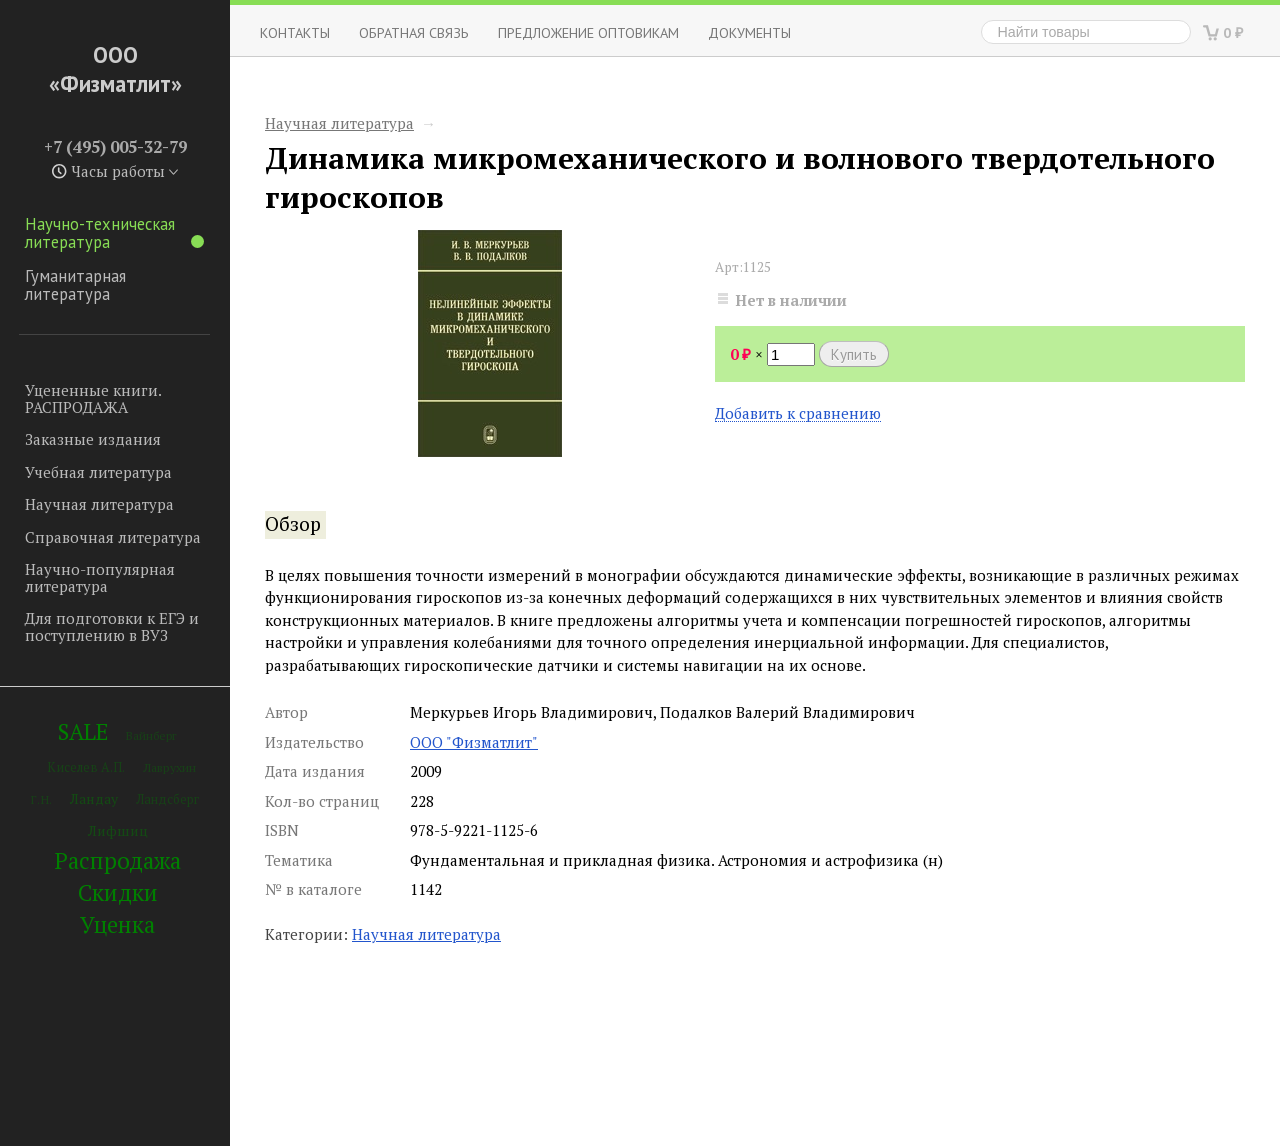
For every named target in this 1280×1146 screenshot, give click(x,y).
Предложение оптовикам (588, 32)
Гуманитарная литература (75, 285)
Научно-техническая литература (114, 233)
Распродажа (118, 860)
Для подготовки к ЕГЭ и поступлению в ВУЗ (112, 626)
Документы (749, 32)
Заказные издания (93, 439)
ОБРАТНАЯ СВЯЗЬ (414, 32)
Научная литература (99, 504)
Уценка (117, 924)
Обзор (293, 524)
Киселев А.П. (86, 767)
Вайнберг (151, 735)
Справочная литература (113, 537)
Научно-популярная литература (100, 577)
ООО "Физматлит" (474, 742)
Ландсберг (167, 799)
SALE (83, 731)
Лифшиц (118, 830)
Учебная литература (98, 472)
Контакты (295, 32)
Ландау (94, 798)
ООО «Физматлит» (115, 69)
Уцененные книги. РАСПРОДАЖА (93, 398)
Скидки (118, 892)
